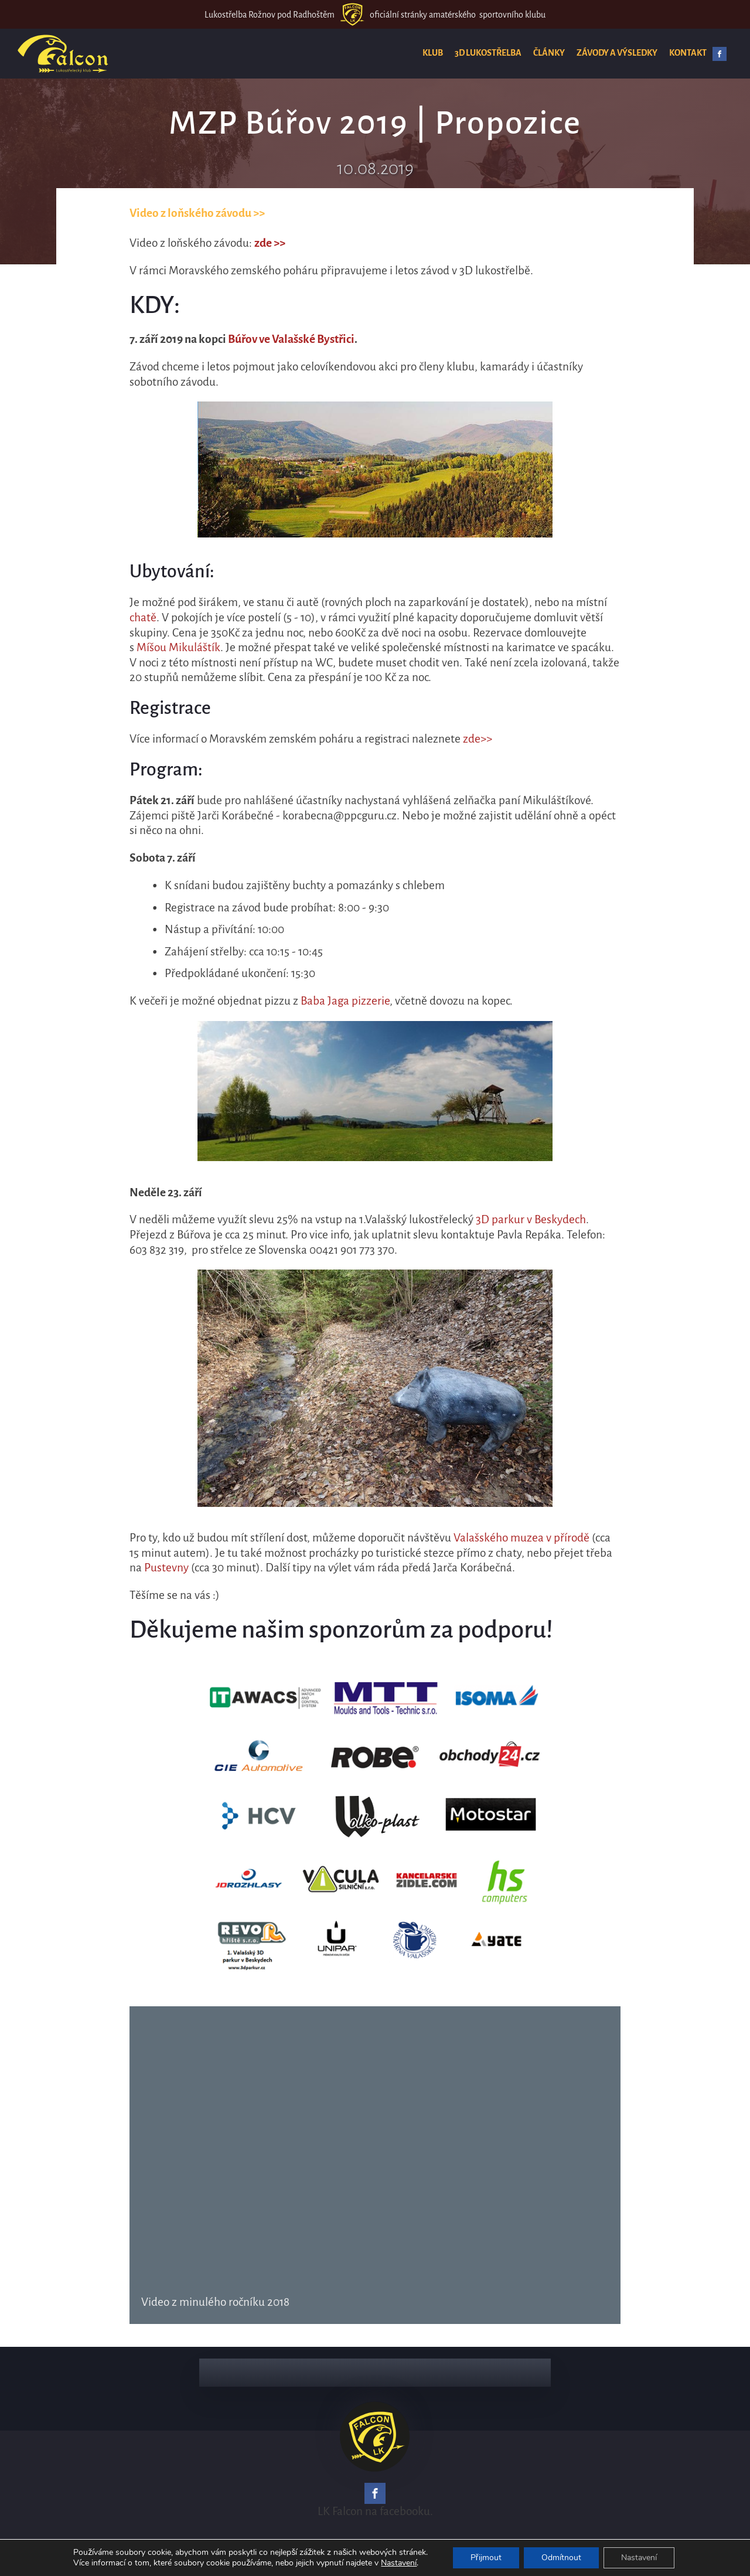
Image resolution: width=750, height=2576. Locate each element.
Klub (432, 52)
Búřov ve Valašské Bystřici (291, 339)
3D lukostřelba (488, 52)
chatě (142, 617)
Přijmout (486, 2557)
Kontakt (688, 52)
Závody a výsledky (617, 52)
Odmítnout (561, 2557)
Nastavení (399, 2563)
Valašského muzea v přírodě (521, 1538)
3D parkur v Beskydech (531, 1219)
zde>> (477, 739)
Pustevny (166, 1567)
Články (549, 52)
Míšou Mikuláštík (178, 647)
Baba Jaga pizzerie (345, 1001)
